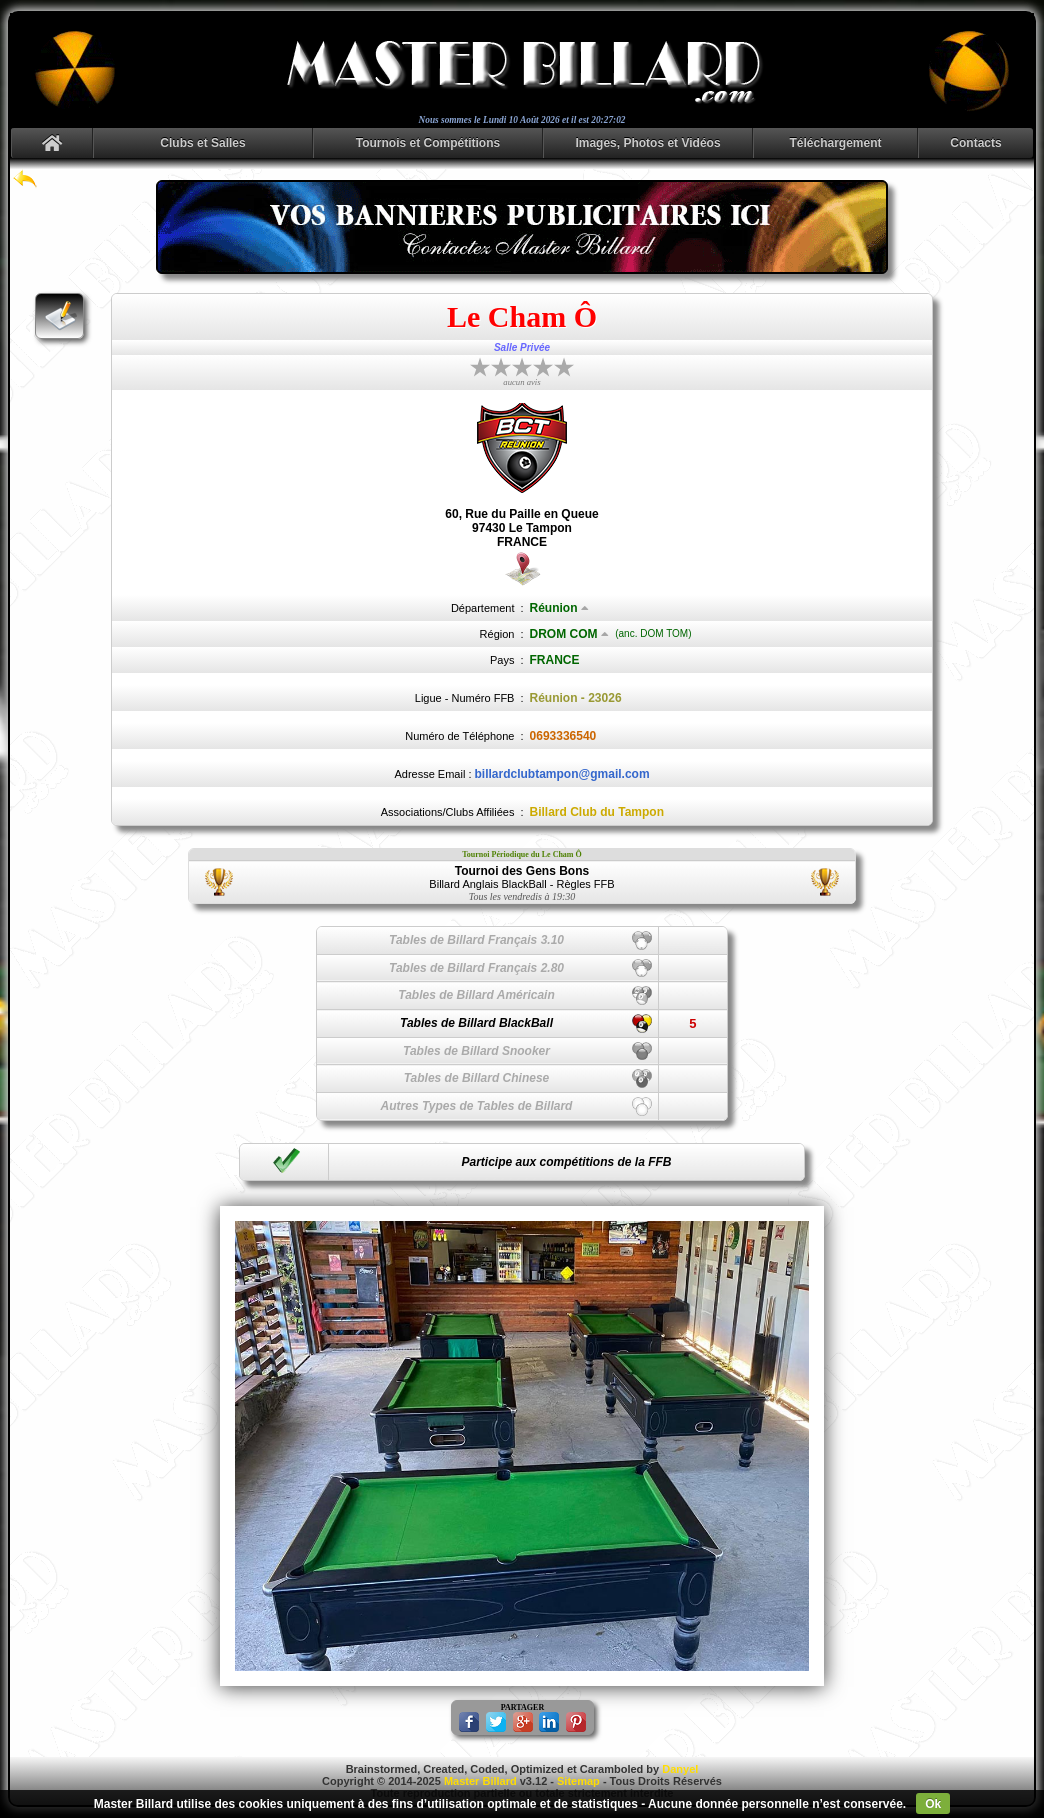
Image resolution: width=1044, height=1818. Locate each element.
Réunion (559, 608)
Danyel (680, 1769)
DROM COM (569, 634)
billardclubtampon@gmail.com (562, 774)
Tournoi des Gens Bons (522, 871)
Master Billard (480, 1781)
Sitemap (578, 1781)
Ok (933, 1804)
